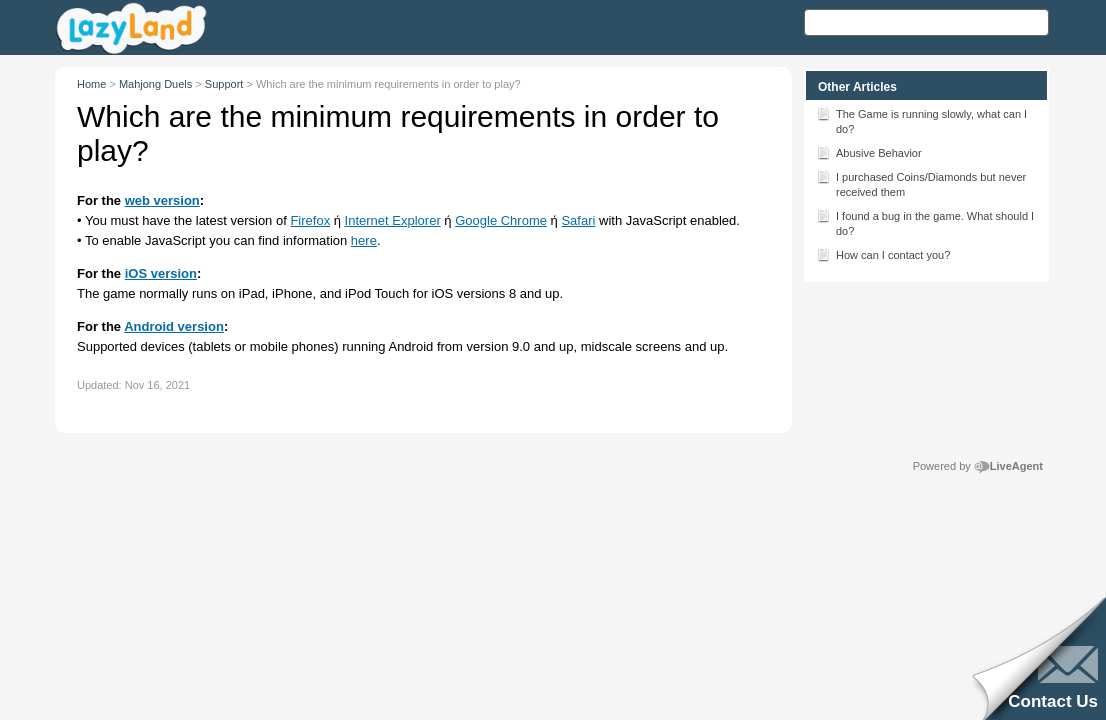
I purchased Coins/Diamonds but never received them (921, 183)
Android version (174, 326)
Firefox (310, 220)
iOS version (161, 273)
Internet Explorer (393, 220)
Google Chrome (501, 220)
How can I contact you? (883, 254)
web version (162, 200)
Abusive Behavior (869, 152)
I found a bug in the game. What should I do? (925, 222)
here (364, 240)
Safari (578, 220)
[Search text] (926, 22)
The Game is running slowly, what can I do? (921, 120)
